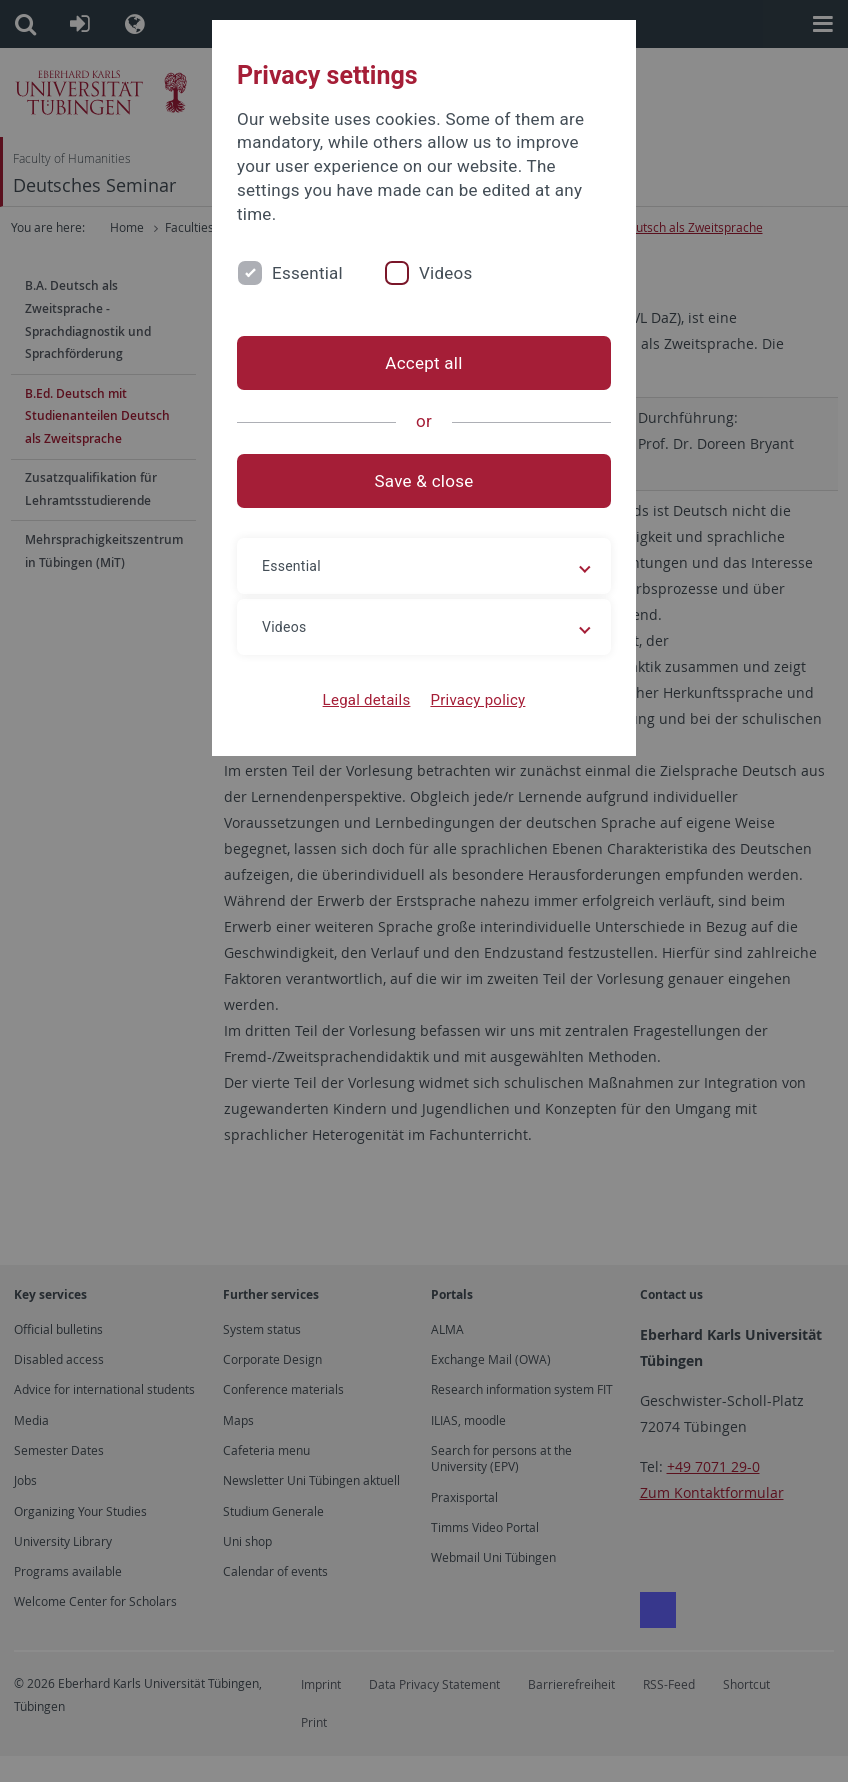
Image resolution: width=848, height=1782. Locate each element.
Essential (307, 273)
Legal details (367, 700)
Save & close (424, 481)
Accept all (423, 363)
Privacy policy (477, 700)
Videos (446, 273)
